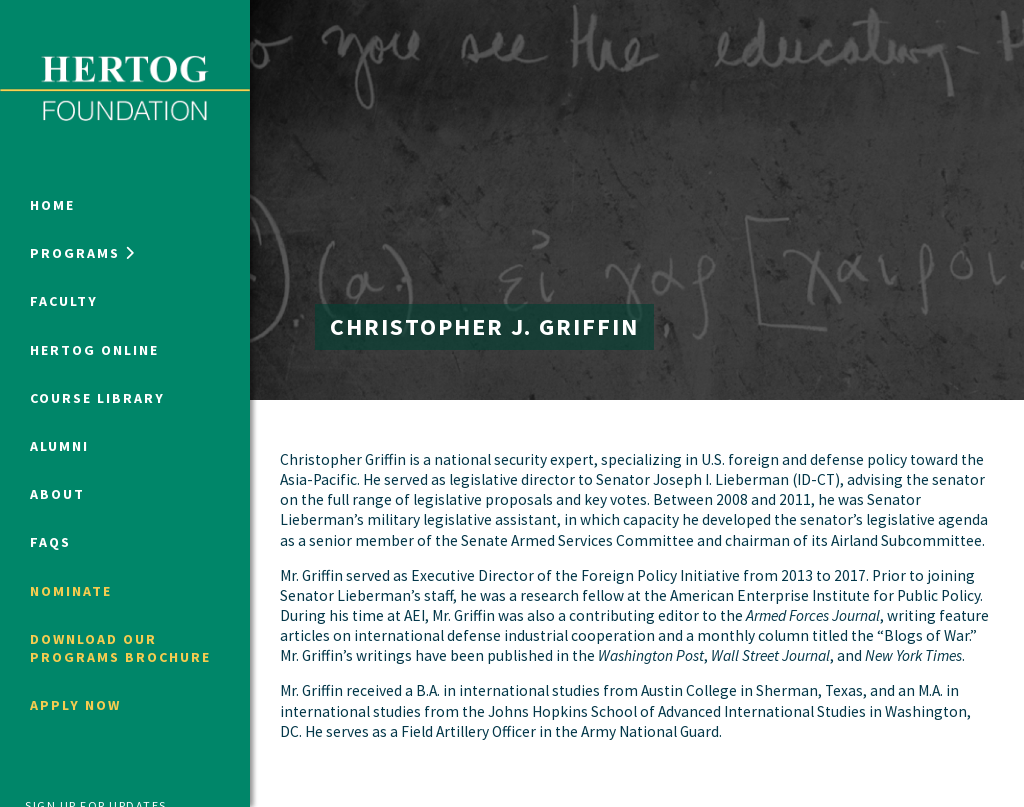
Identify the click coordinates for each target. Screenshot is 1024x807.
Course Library (97, 398)
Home (52, 205)
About (57, 494)
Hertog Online (94, 350)
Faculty (64, 301)
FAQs (50, 542)
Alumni (59, 446)
